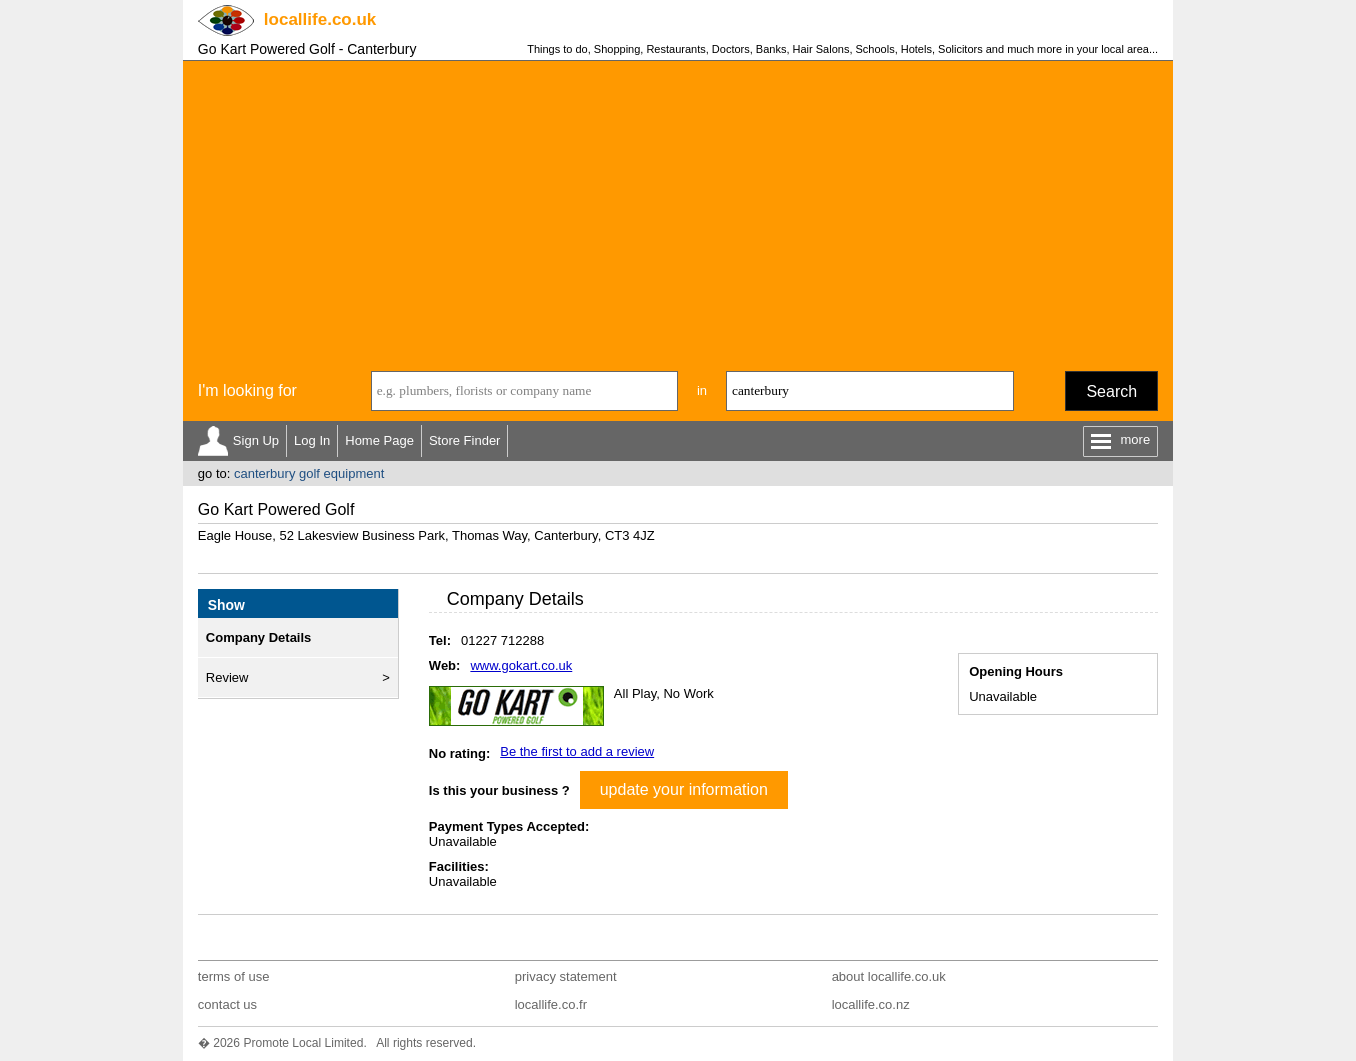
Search (1111, 391)
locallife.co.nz (871, 1004)
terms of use (234, 976)
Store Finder (465, 440)
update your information (684, 789)
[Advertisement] (678, 211)
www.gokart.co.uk (521, 665)
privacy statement (566, 976)
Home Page (379, 440)
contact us (227, 1004)
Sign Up (256, 440)
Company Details (258, 637)
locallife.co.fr (551, 1004)
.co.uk (320, 19)
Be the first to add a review (577, 751)
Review (227, 677)
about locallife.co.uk (889, 976)
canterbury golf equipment (309, 473)
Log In (312, 440)
